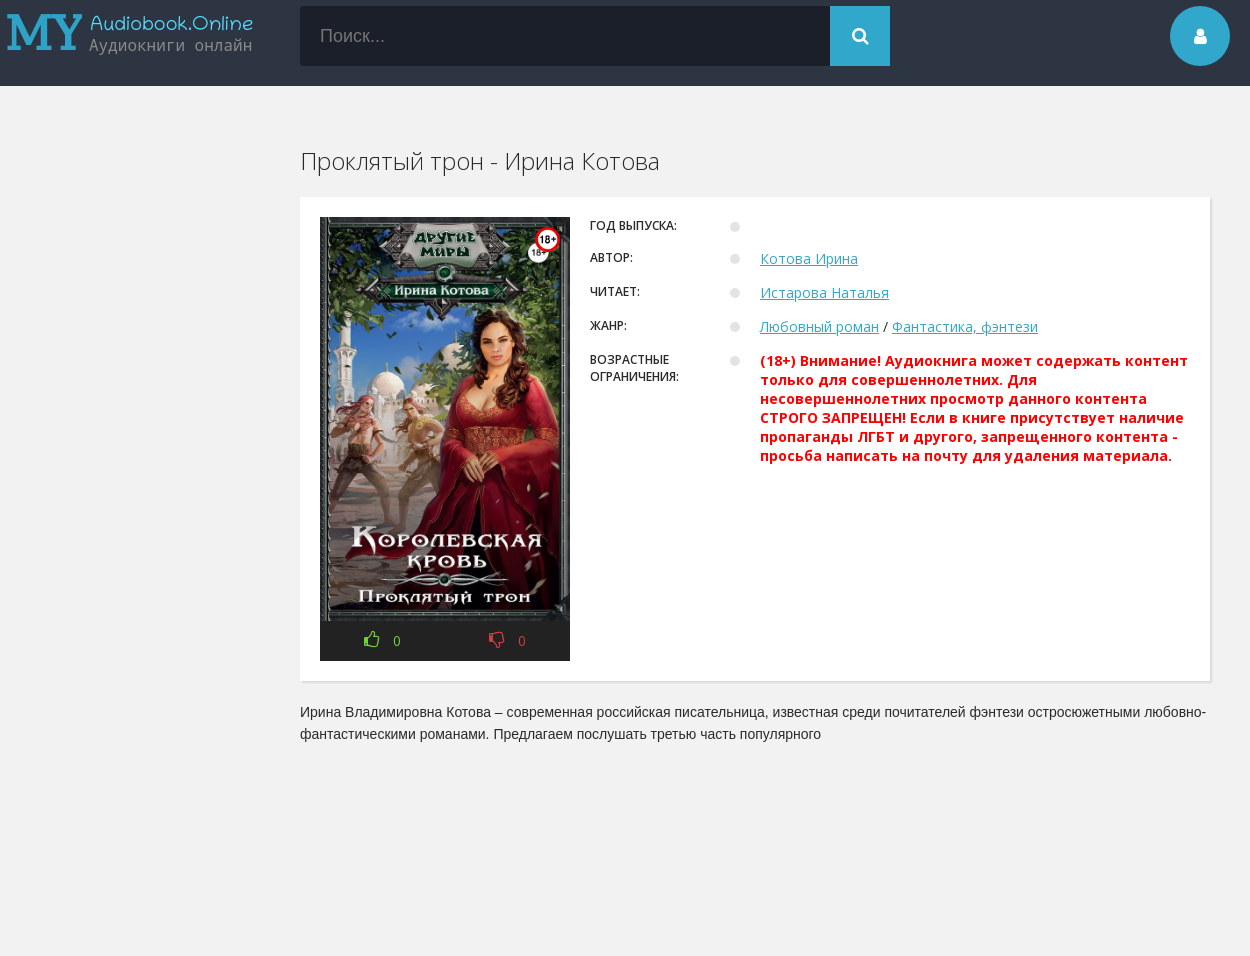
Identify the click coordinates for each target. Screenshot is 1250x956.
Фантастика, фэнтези (965, 326)
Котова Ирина (809, 258)
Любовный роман (819, 326)
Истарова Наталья (824, 292)
